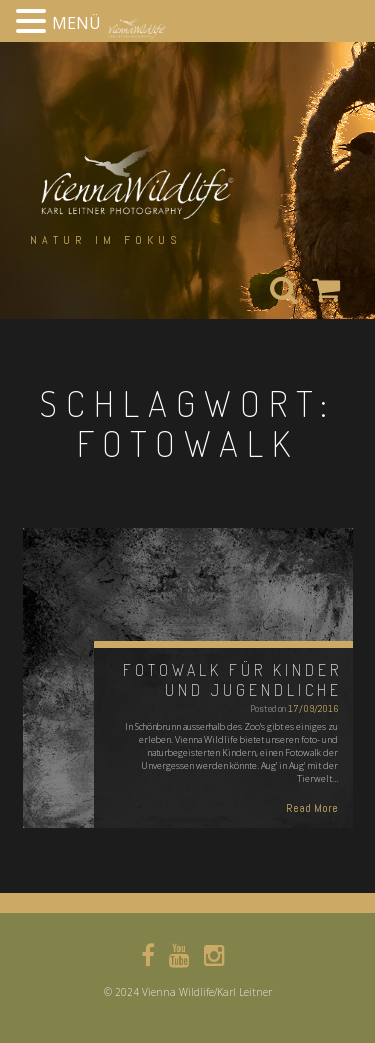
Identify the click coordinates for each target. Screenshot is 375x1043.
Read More (312, 808)
